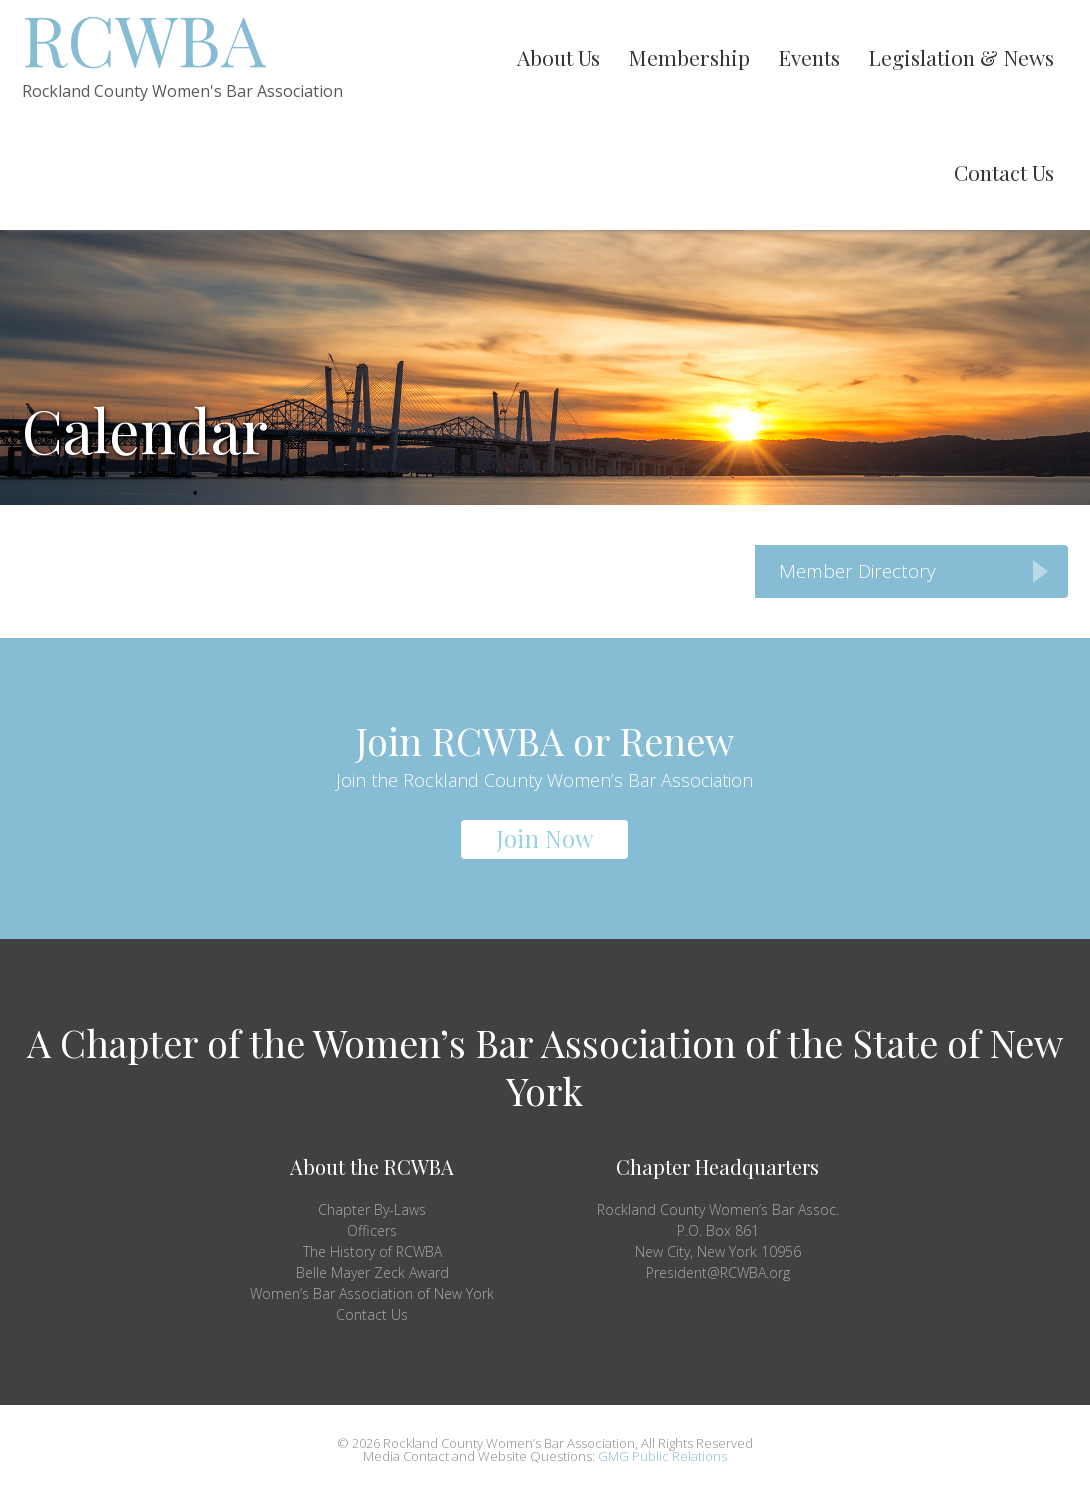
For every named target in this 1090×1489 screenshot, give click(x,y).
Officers (372, 1230)
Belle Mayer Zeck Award (372, 1272)
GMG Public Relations (662, 1456)
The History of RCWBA (372, 1251)
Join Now (544, 838)
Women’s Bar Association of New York (372, 1293)
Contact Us (372, 1314)
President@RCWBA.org (718, 1272)
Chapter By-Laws (372, 1209)
